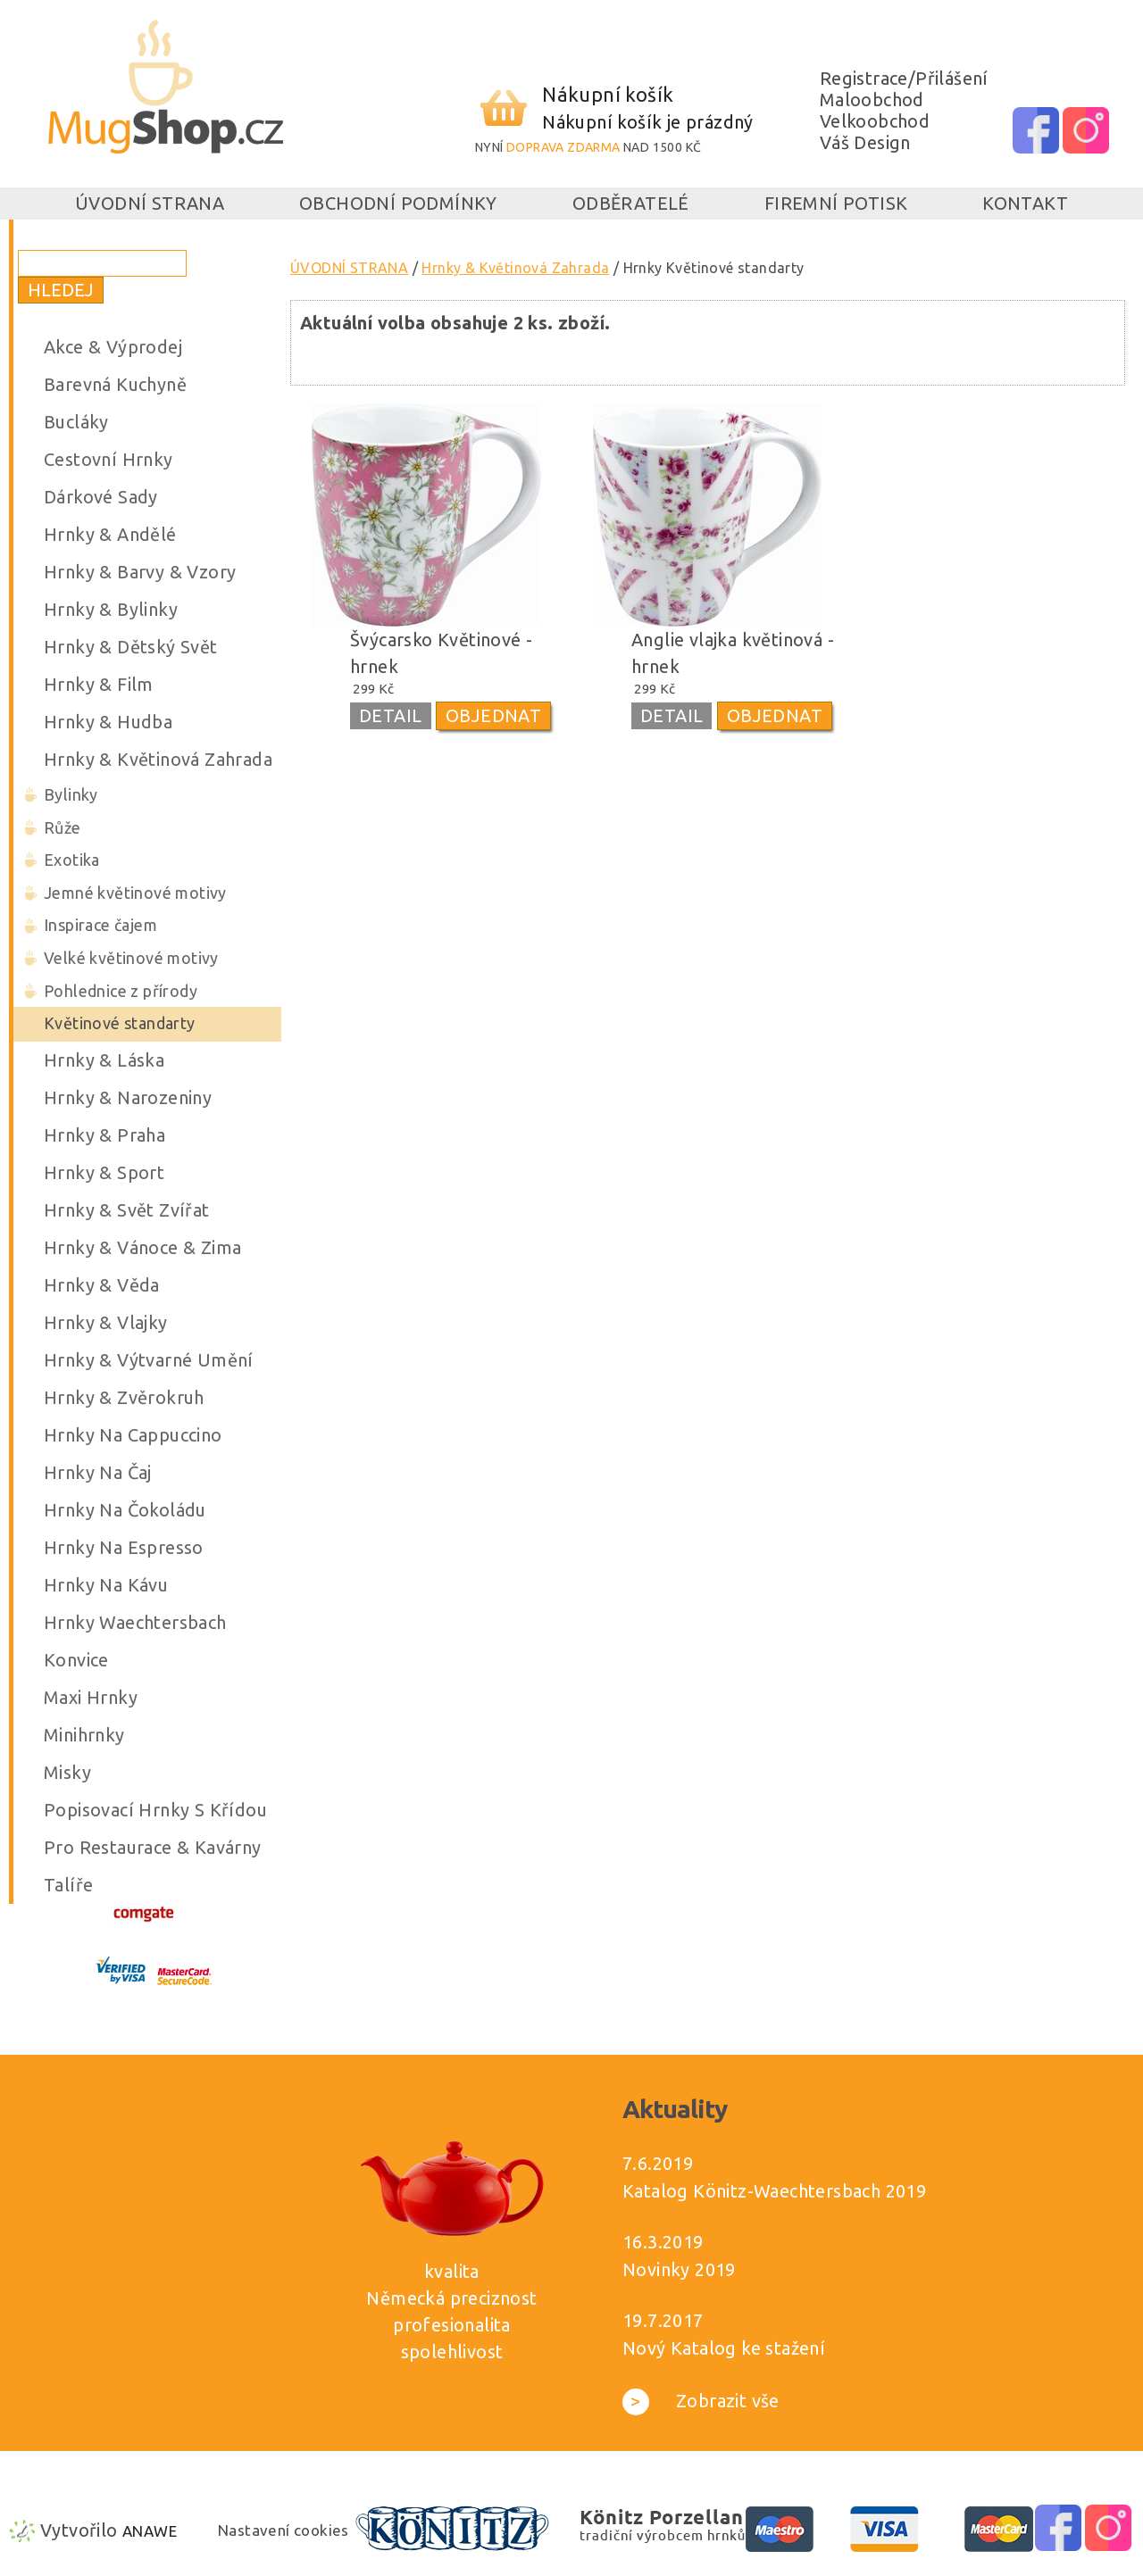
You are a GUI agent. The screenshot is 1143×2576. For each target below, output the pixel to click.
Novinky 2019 (679, 2269)
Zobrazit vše (701, 2400)
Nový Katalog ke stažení (723, 2348)
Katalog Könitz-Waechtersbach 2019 (774, 2191)
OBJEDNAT (493, 715)
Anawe (149, 2530)
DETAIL (390, 715)
